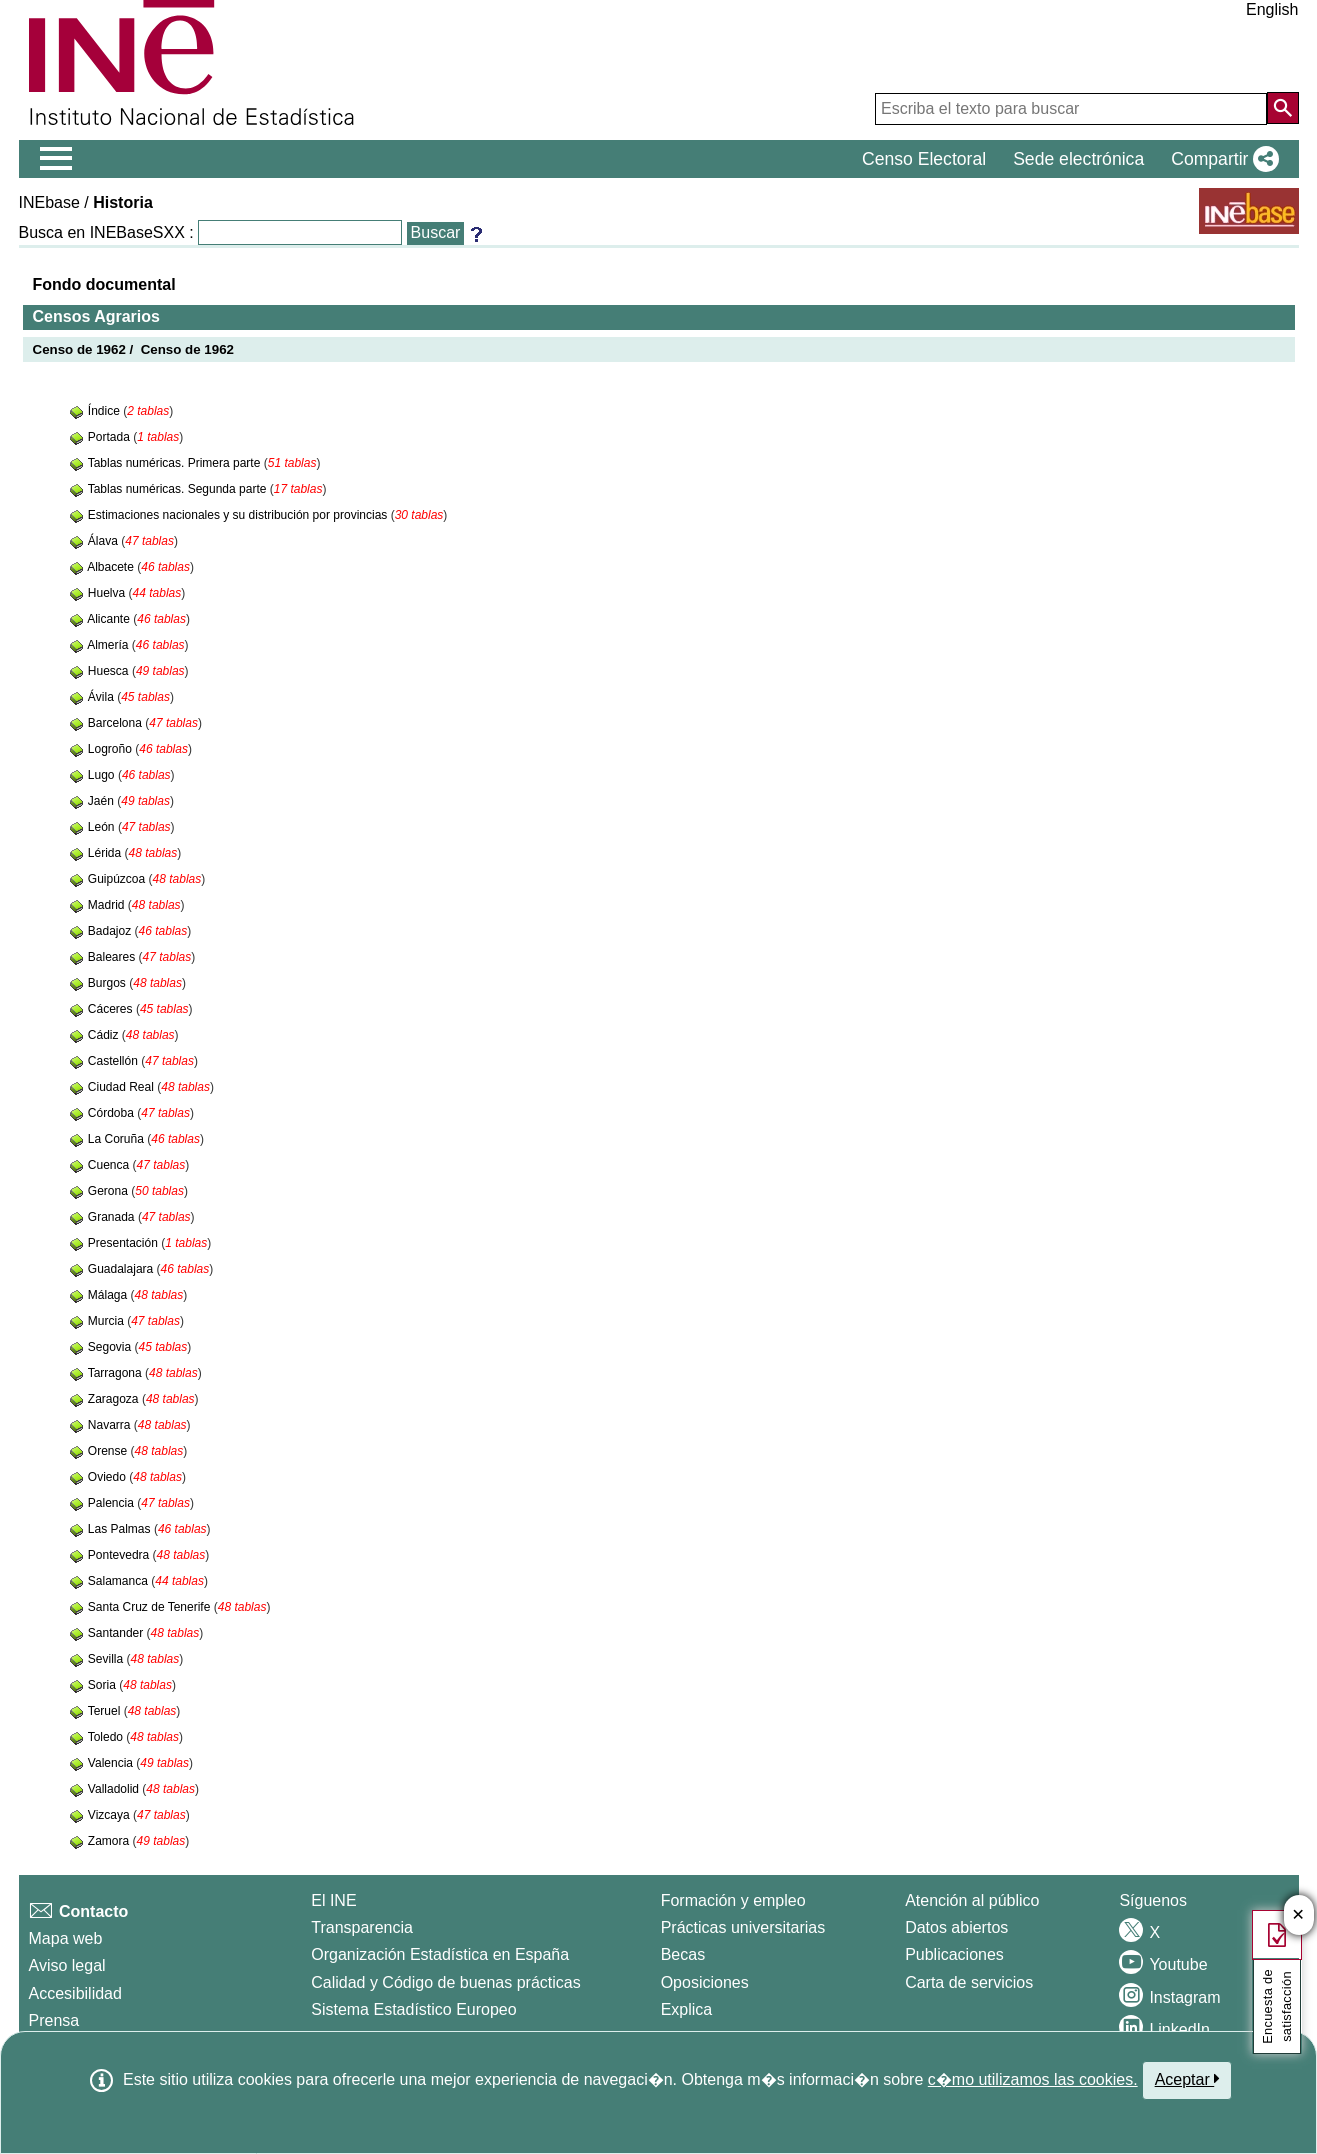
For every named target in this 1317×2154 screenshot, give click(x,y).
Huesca (110, 671)
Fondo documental (104, 284)
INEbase (49, 202)
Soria (103, 1685)
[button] (1221, 159)
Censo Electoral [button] (924, 159)
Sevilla (107, 1659)
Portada (110, 437)
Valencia (112, 1763)
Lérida (106, 853)
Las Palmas (121, 1529)
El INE (333, 1900)
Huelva (108, 593)
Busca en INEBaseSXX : (106, 232)
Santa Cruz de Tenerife (151, 1607)
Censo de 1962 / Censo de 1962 (134, 349)
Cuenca (110, 1165)
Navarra (111, 1425)
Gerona (109, 1191)
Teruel (106, 1711)
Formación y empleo (733, 1900)
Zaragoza (115, 1399)
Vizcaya (110, 1815)
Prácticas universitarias (743, 1927)
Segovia (111, 1347)
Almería (109, 645)
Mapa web (66, 1938)
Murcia (107, 1321)
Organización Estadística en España (440, 1954)
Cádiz (105, 1035)
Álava (104, 541)
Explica (687, 2009)
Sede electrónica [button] (1078, 159)
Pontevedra (120, 1555)
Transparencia (362, 1927)
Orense (109, 1451)
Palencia (112, 1503)
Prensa (54, 2020)
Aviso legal (67, 1965)
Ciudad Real (122, 1087)
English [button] (1272, 9)
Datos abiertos (956, 1927)
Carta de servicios (969, 1982)
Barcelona (116, 723)
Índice (105, 411)
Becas (683, 1954)
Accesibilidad (75, 1993)
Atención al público (972, 1900)
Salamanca (119, 1581)
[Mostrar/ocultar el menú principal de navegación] (56, 159)
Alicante (110, 619)
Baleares (113, 957)
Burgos (108, 983)
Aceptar (1187, 2079)
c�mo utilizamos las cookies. (1033, 2079)
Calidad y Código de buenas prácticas (446, 1982)
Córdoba (112, 1113)
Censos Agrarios (96, 316)
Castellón (114, 1061)
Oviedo (108, 1477)
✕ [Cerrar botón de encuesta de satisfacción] (1298, 1915)
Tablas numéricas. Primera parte (176, 463)
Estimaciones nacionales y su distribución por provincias (239, 515)
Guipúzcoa (118, 879)
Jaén (102, 801)
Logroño (111, 749)
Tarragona (116, 1373)
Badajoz (111, 931)
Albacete (112, 567)
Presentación (124, 1243)
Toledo (107, 1737)
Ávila (102, 697)
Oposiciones (705, 1982)
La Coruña (117, 1139)
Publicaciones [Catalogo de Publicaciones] (954, 1954)
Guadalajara (122, 1269)
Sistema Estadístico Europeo (413, 2009)
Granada (113, 1217)
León (103, 827)
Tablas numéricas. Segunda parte (179, 489)
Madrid (108, 905)
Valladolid (115, 1789)
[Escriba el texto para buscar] (1071, 109)
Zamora (110, 1841)
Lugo (103, 775)
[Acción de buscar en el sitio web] (1283, 108)
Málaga (109, 1295)
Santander (117, 1633)
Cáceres (112, 1009)
